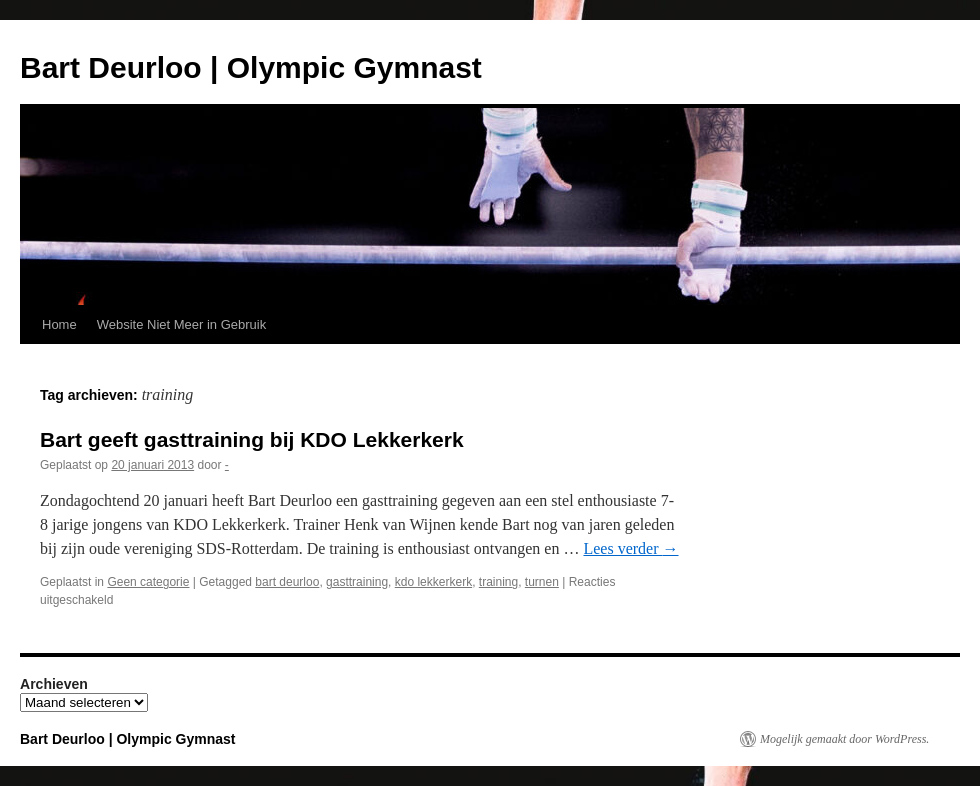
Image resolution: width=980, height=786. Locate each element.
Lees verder (630, 548)
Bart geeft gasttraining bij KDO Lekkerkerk (252, 439)
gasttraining (357, 582)
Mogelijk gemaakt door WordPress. (844, 739)
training (498, 582)
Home (59, 324)
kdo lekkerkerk (433, 582)
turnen (542, 582)
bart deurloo (287, 582)
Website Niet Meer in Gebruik (182, 324)
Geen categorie (148, 582)
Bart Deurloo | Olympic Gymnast (251, 67)
